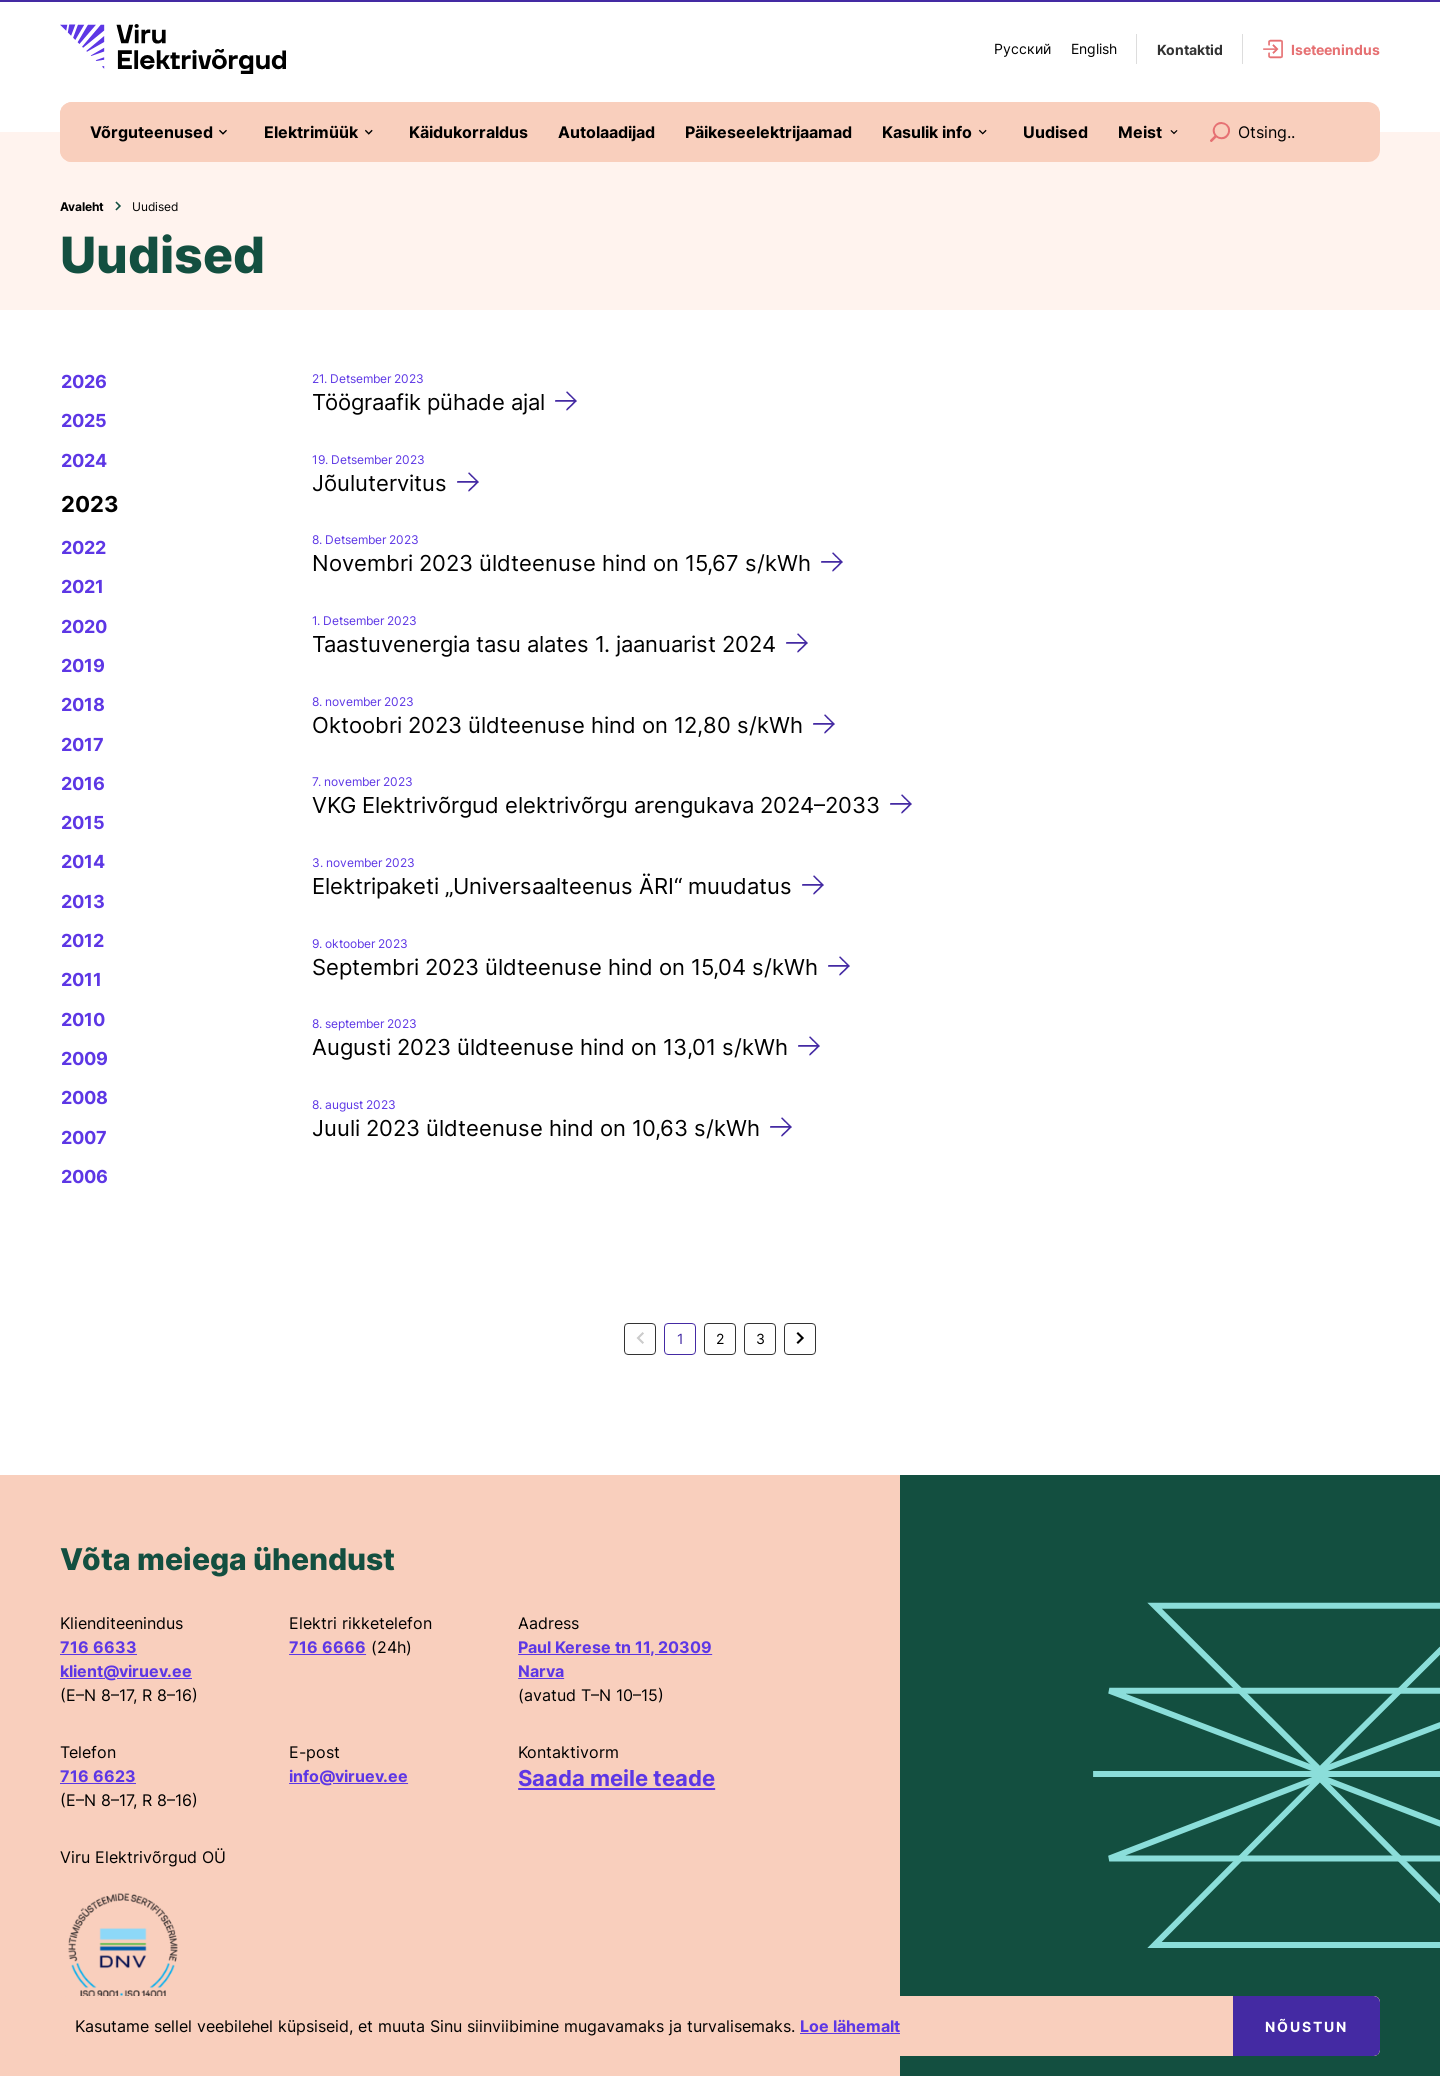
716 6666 (327, 1647)
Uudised (155, 206)
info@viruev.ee (348, 1776)
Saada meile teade (616, 1778)
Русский (1022, 48)
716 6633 (98, 1647)
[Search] (1220, 132)
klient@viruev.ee (126, 1671)
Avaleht (82, 206)
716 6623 (98, 1776)
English (1094, 48)
